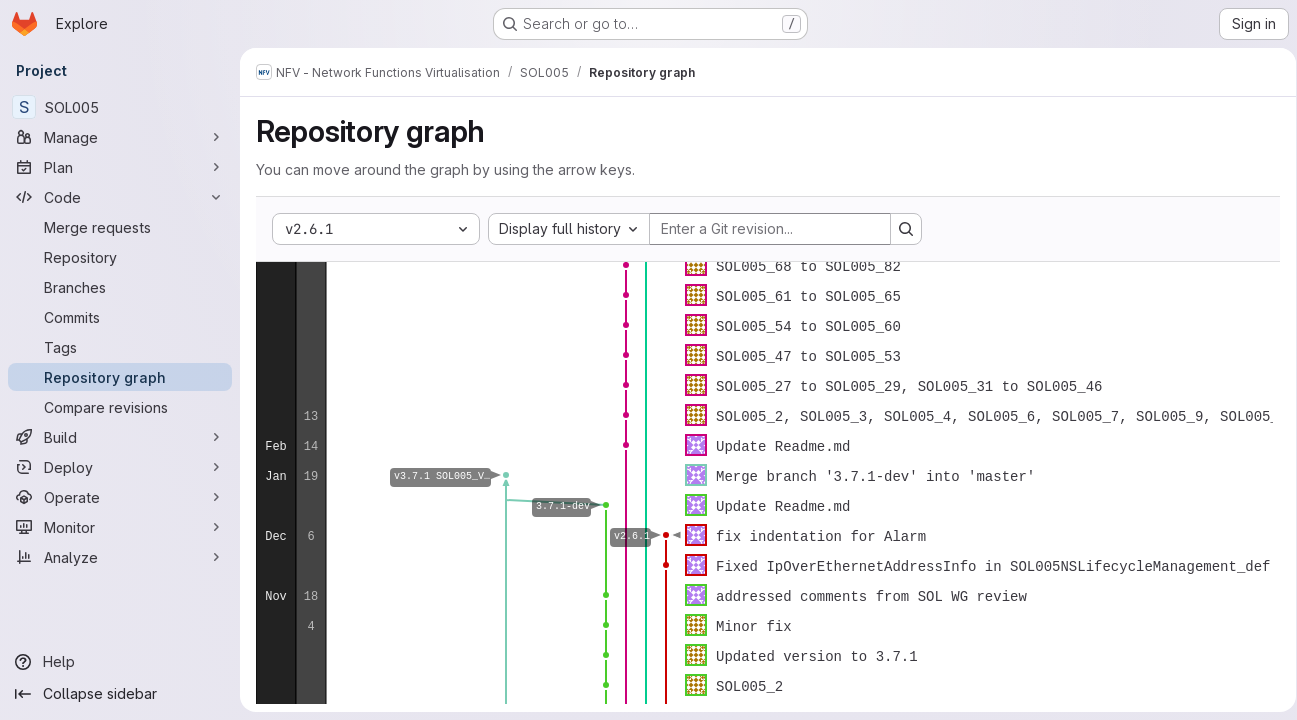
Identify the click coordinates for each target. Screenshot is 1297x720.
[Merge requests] (120, 227)
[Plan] (120, 167)
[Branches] (120, 287)
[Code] (120, 197)
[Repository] (120, 257)
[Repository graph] (120, 377)
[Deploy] (120, 467)
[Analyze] (120, 557)
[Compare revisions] (120, 407)
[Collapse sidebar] (120, 694)
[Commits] (120, 317)
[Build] (120, 437)
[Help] (120, 662)
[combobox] (569, 229)
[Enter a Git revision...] (770, 229)
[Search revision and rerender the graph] (906, 229)
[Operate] (120, 497)
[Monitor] (120, 527)
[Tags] (120, 347)
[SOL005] (120, 107)
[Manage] (120, 137)
